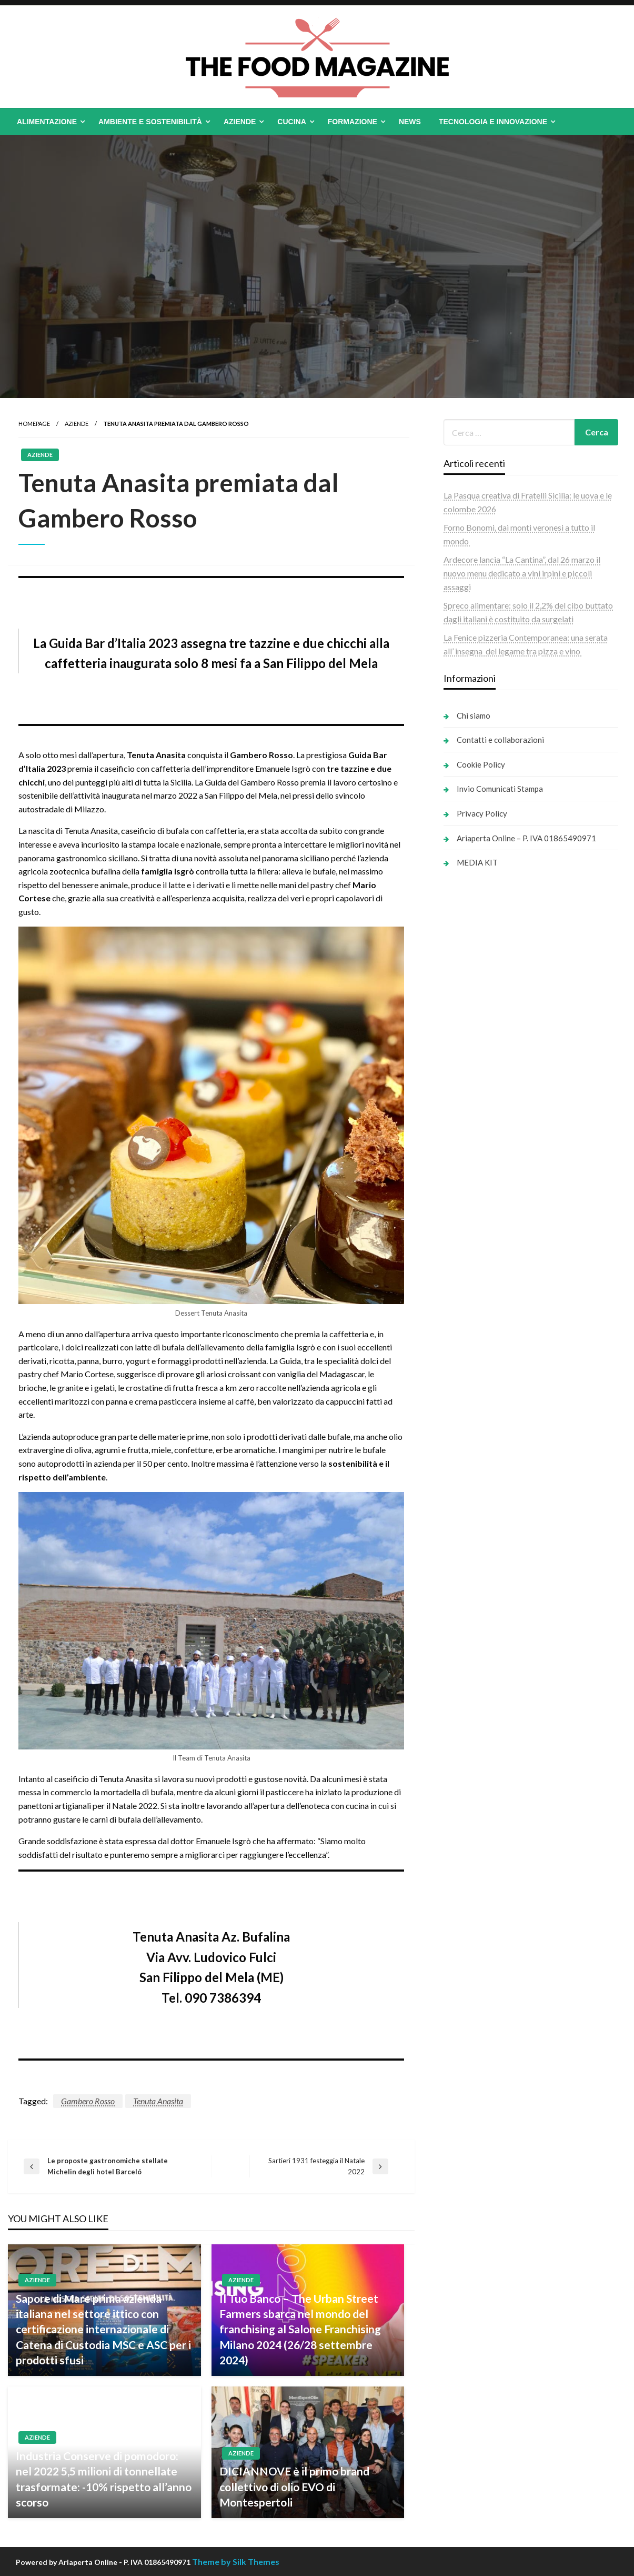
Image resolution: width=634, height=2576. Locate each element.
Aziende (240, 121)
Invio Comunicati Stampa (500, 788)
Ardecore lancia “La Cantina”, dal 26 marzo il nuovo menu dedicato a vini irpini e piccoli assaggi (522, 572)
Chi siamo (473, 715)
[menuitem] (48, 121)
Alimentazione (47, 121)
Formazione (352, 121)
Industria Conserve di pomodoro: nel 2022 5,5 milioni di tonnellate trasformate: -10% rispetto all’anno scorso (104, 2479)
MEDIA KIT (477, 862)
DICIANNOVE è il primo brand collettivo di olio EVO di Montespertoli (294, 2486)
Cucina (291, 121)
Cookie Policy (481, 764)
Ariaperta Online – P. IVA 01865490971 (526, 838)
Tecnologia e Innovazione (493, 121)
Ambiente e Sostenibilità (150, 121)
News (410, 121)
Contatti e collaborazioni (500, 739)
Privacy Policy (482, 813)
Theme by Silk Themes (235, 2562)
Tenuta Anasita (158, 2101)
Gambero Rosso (88, 2101)
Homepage (34, 423)
